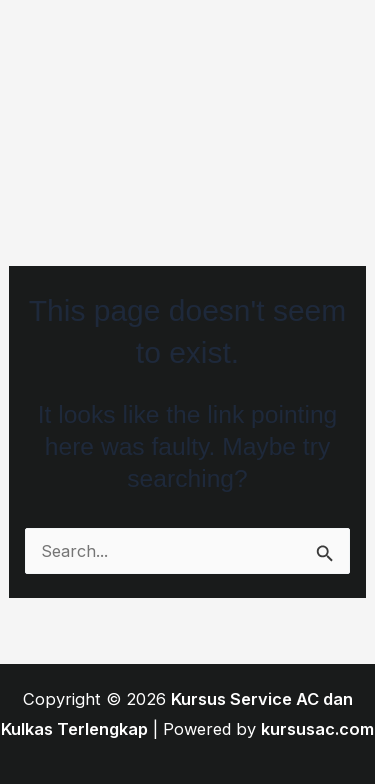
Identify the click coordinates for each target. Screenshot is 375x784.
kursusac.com (317, 729)
